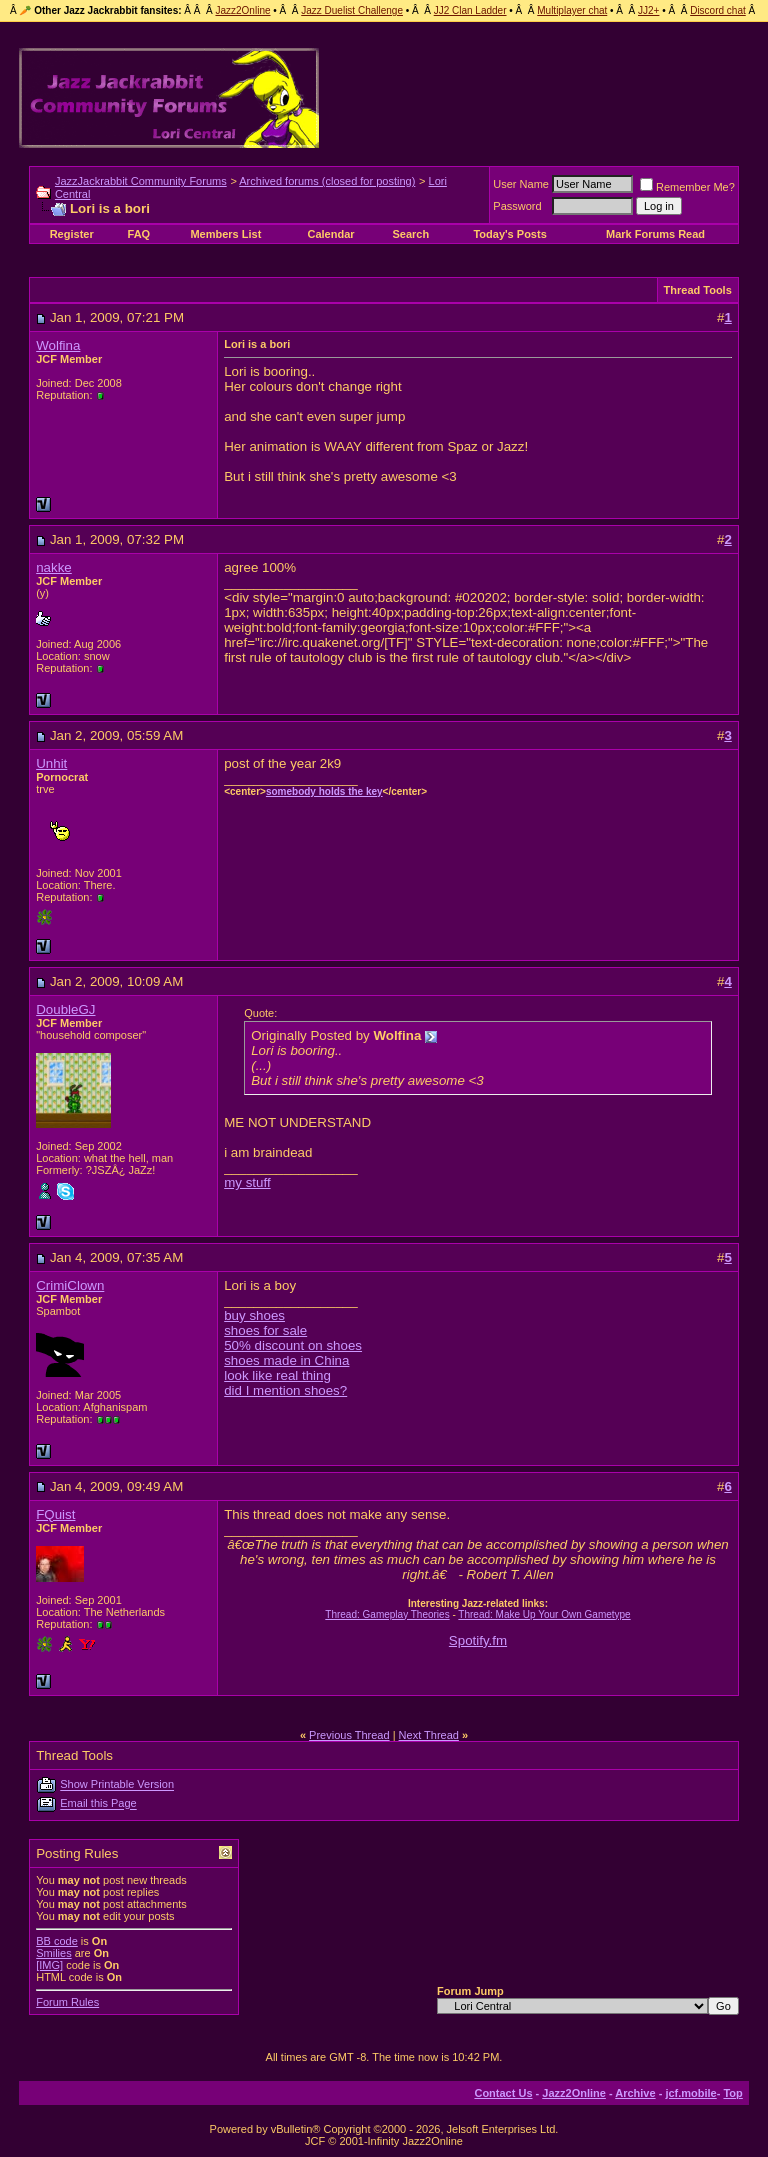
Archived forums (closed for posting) (327, 181)
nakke (54, 567)
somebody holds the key (324, 791)
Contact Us (503, 2093)
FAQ (139, 234)
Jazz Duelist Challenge (352, 10)
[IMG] (49, 1965)
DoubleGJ (65, 1009)
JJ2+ (648, 10)
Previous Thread (349, 1735)
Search (410, 234)
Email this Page (98, 1804)
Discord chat (718, 10)
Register (72, 234)
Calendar (330, 234)
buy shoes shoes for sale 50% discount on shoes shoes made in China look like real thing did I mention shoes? (293, 1353)
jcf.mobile (690, 2093)
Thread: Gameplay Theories (387, 1614)
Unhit (51, 763)
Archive (635, 2093)
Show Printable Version (117, 1785)
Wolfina (58, 345)
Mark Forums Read (655, 234)
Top (732, 2093)
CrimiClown (70, 1285)
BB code (57, 1941)
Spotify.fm (478, 1640)
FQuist (55, 1514)
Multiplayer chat (572, 10)
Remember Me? (687, 187)
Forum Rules (67, 2002)
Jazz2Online (242, 10)
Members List (225, 234)
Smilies (53, 1953)
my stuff (247, 1182)
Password (517, 206)
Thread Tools (698, 290)
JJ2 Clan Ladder (470, 10)
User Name (521, 184)
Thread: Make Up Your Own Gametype (544, 1614)
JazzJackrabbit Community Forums (141, 181)
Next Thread (429, 1735)
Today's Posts (509, 234)
